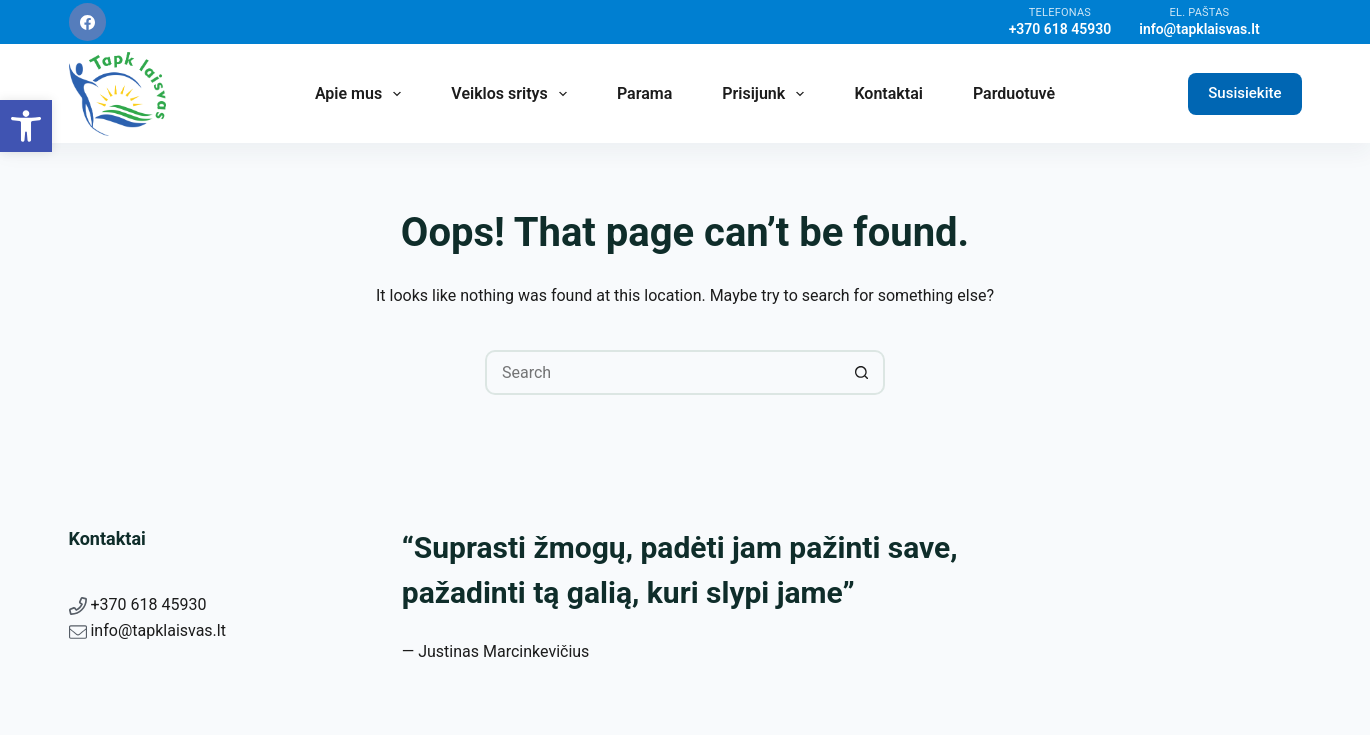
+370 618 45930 (148, 604)
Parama (644, 93)
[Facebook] (88, 22)
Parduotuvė (1014, 93)
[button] (26, 126)
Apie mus (362, 94)
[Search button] (862, 372)
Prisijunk (767, 94)
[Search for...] (662, 372)
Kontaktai (888, 93)
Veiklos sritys (513, 94)
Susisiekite (1244, 93)
